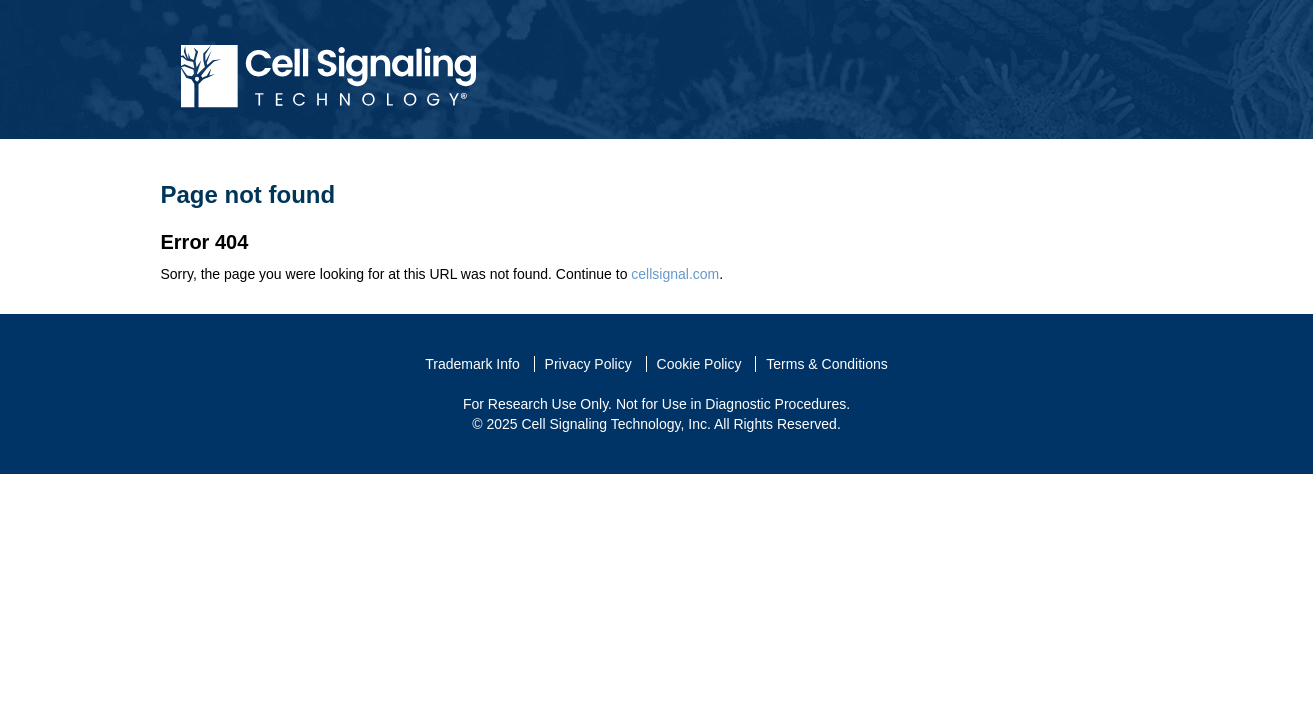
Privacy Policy (588, 364)
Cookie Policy (699, 364)
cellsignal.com (675, 274)
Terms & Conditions (826, 364)
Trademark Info (472, 364)
